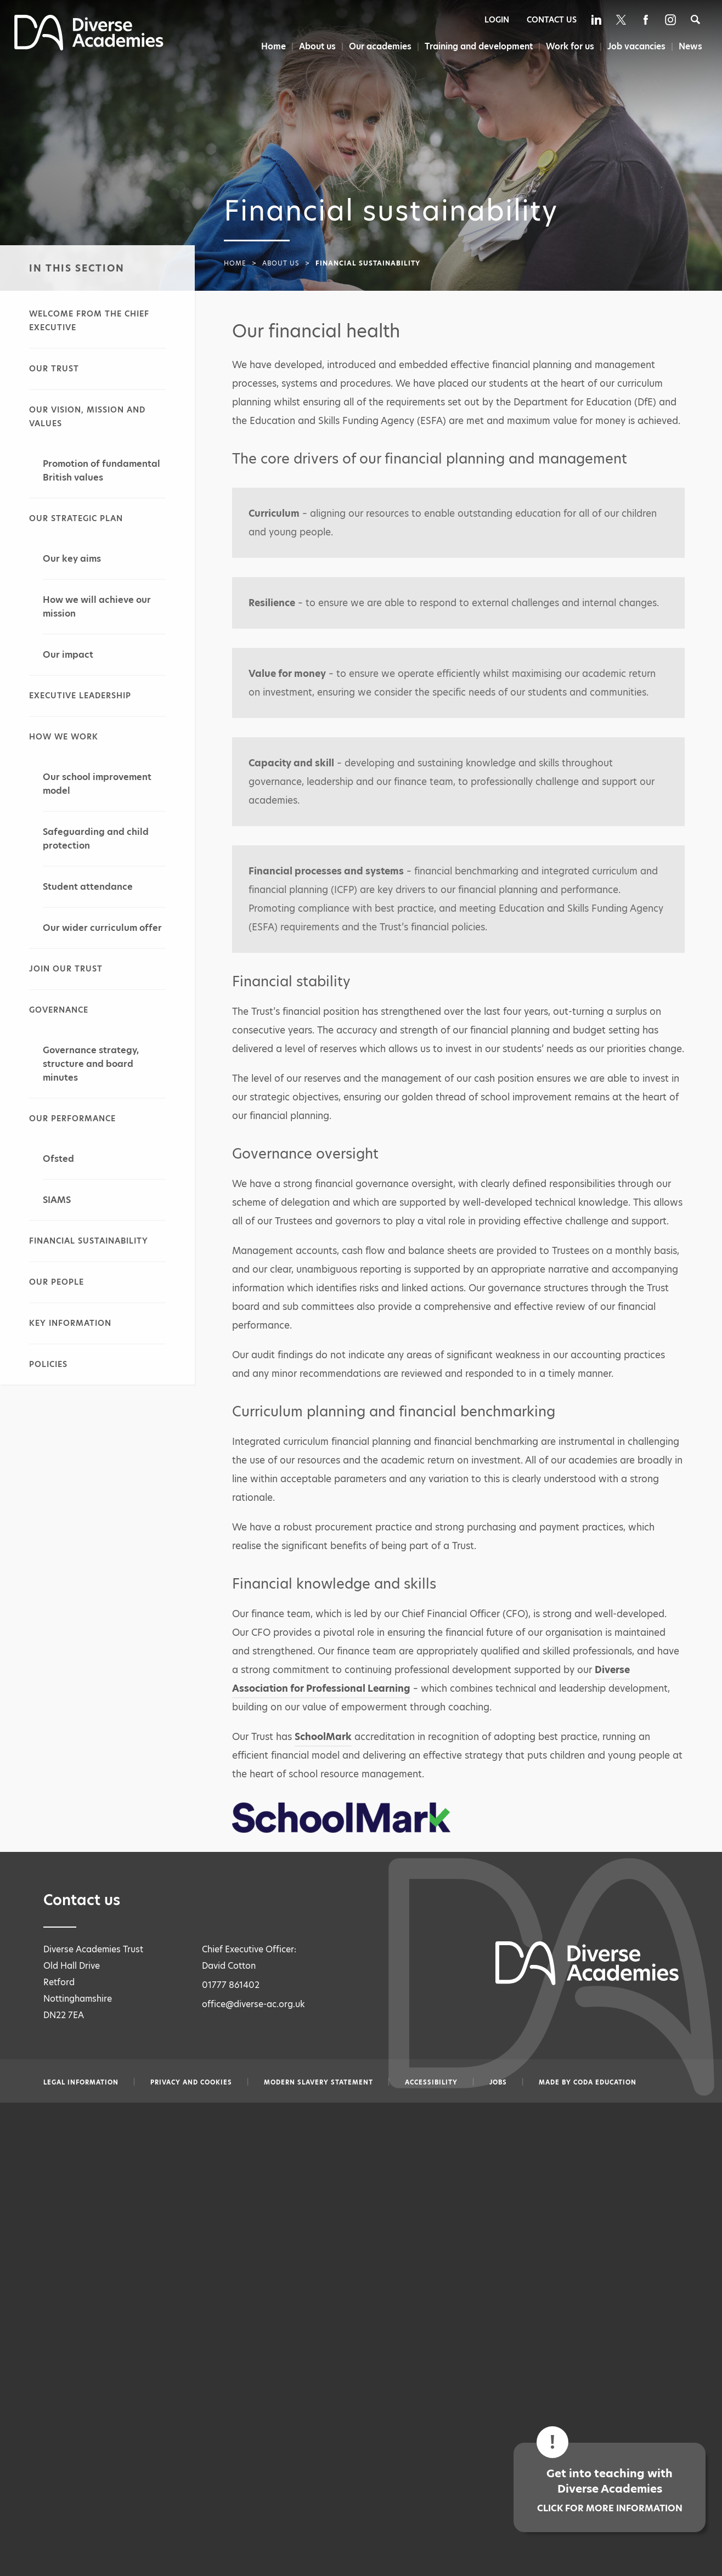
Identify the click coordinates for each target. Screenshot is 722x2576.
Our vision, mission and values (87, 416)
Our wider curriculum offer (102, 928)
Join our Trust (66, 968)
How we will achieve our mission (97, 607)
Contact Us (552, 19)
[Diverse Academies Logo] (88, 47)
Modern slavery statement (318, 2082)
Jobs (498, 2082)
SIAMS (57, 1200)
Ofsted (58, 1159)
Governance (58, 1009)
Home (269, 46)
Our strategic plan (76, 518)
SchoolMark (323, 1736)
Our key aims (72, 558)
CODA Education (604, 2082)
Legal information (81, 2082)
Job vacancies (636, 46)
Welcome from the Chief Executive (89, 320)
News (690, 46)
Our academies (377, 46)
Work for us (569, 46)
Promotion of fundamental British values (101, 470)
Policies (48, 1364)
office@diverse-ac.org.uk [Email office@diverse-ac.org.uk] (253, 2004)
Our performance (72, 1118)
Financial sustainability (88, 1240)
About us (313, 46)
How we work (63, 736)
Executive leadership (80, 695)
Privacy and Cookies (191, 2082)
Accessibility (431, 2082)
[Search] (695, 19)
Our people (56, 1281)
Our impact (68, 654)
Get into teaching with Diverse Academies (609, 2490)
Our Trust (54, 368)
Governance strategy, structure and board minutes (91, 1064)
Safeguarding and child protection (96, 839)
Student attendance (88, 886)
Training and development (477, 46)
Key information (70, 1323)
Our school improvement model (97, 784)
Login (496, 19)
